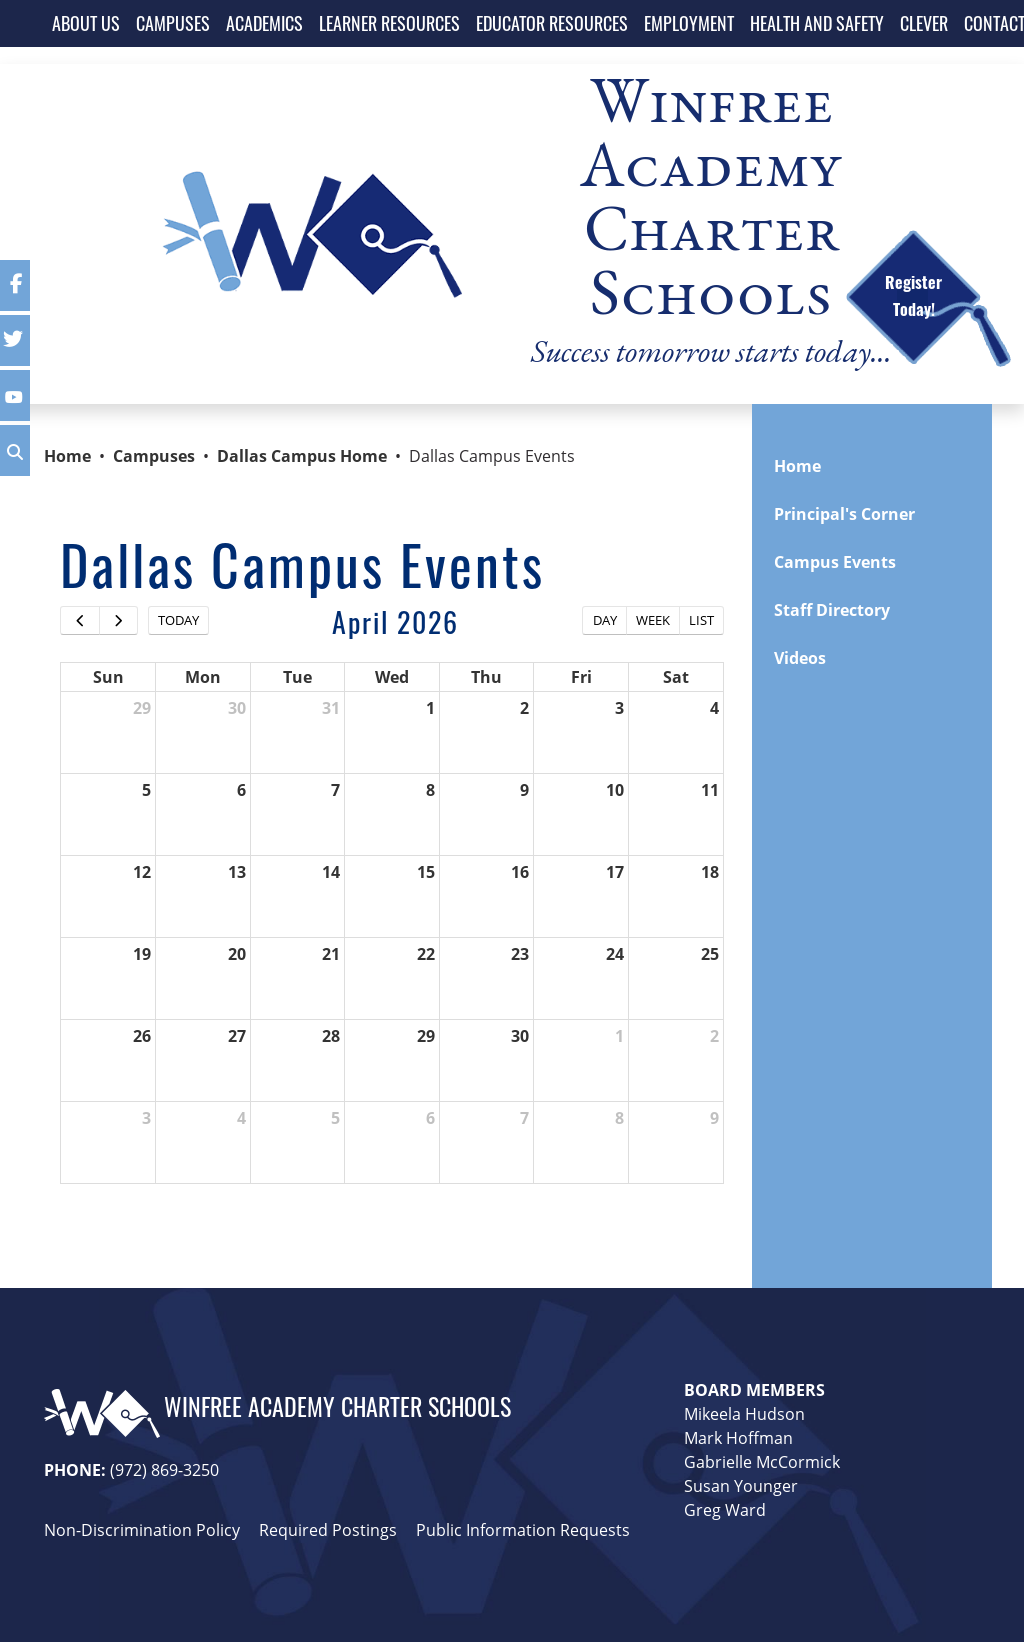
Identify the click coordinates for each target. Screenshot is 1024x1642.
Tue (297, 677)
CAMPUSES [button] (173, 23)
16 (520, 872)
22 (426, 954)
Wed (392, 677)
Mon (203, 677)
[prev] (80, 620)
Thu (486, 677)
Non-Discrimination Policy (142, 1530)
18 (710, 872)
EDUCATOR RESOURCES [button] (552, 23)
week (653, 620)
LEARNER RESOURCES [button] (389, 23)
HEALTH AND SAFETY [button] (817, 23)
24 (615, 954)
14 (331, 872)
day (605, 620)
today (178, 620)
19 (142, 954)
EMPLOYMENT (689, 23)
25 (710, 954)
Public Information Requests (523, 1530)
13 (237, 872)
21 (331, 954)
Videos (800, 658)
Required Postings (328, 1530)
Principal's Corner (844, 514)
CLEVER (924, 23)
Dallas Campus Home (302, 456)
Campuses (154, 456)
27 (237, 1036)
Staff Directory (832, 610)
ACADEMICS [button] (264, 23)
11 (710, 790)
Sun (108, 677)
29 (142, 708)
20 (237, 954)
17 (615, 872)
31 (331, 708)
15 (426, 872)
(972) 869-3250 (164, 1470)
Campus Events (835, 562)
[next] (119, 620)
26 (142, 1036)
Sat (676, 677)
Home (67, 456)
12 (142, 872)
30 (237, 708)
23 (520, 954)
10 (615, 790)
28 (331, 1036)
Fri (581, 677)
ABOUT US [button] (86, 23)
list (701, 620)
